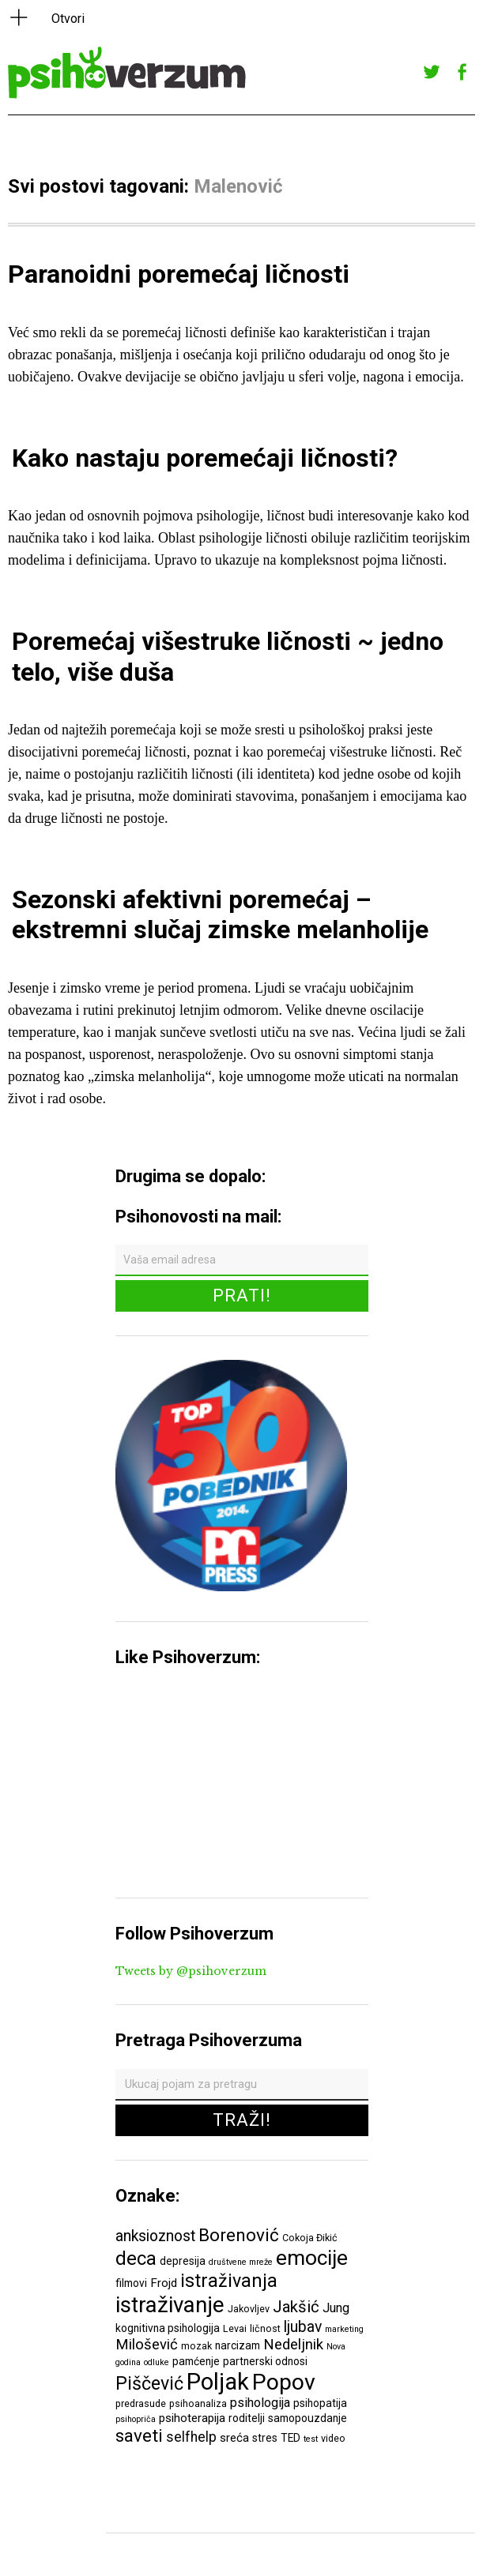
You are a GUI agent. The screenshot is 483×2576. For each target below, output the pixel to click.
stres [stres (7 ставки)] (264, 2437)
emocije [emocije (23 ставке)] (312, 2257)
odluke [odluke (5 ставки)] (156, 2362)
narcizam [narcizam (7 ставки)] (237, 2345)
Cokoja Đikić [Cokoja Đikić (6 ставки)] (310, 2238)
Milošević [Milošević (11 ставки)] (146, 2344)
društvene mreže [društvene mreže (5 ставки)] (241, 2262)
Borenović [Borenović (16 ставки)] (238, 2235)
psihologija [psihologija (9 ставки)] (260, 2402)
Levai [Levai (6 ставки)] (235, 2328)
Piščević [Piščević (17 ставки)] (149, 2383)
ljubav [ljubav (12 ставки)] (303, 2327)
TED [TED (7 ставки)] (290, 2437)
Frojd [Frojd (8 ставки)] (163, 2283)
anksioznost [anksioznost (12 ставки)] (155, 2236)
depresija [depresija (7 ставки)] (183, 2261)
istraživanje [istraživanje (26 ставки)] (170, 2305)
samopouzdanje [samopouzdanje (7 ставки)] (307, 2418)
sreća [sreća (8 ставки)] (234, 2438)
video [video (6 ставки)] (333, 2438)
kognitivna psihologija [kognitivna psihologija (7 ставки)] (167, 2328)
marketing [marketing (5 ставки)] (344, 2329)
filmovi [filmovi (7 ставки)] (131, 2283)
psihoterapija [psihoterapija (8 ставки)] (192, 2418)
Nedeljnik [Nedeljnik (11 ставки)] (293, 2344)
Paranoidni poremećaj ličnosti (178, 274)
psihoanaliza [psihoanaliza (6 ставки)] (198, 2403)
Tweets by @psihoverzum (190, 1971)
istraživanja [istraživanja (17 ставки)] (228, 2281)
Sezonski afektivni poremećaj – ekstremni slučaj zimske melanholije (220, 914)
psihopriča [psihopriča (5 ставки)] (135, 2419)
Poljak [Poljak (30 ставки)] (218, 2381)
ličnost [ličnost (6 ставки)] (265, 2328)
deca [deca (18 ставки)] (136, 2258)
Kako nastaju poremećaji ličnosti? (205, 458)
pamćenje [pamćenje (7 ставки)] (196, 2361)
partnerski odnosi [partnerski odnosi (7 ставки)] (265, 2361)
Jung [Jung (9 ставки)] (336, 2307)
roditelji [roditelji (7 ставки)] (246, 2418)
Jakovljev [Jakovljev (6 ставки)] (249, 2309)
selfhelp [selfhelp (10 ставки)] (191, 2437)
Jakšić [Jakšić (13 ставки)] (296, 2306)
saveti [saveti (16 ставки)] (139, 2435)
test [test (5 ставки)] (311, 2439)
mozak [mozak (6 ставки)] (196, 2346)
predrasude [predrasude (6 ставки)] (140, 2403)
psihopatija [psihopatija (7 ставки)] (320, 2403)
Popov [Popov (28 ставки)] (283, 2382)
